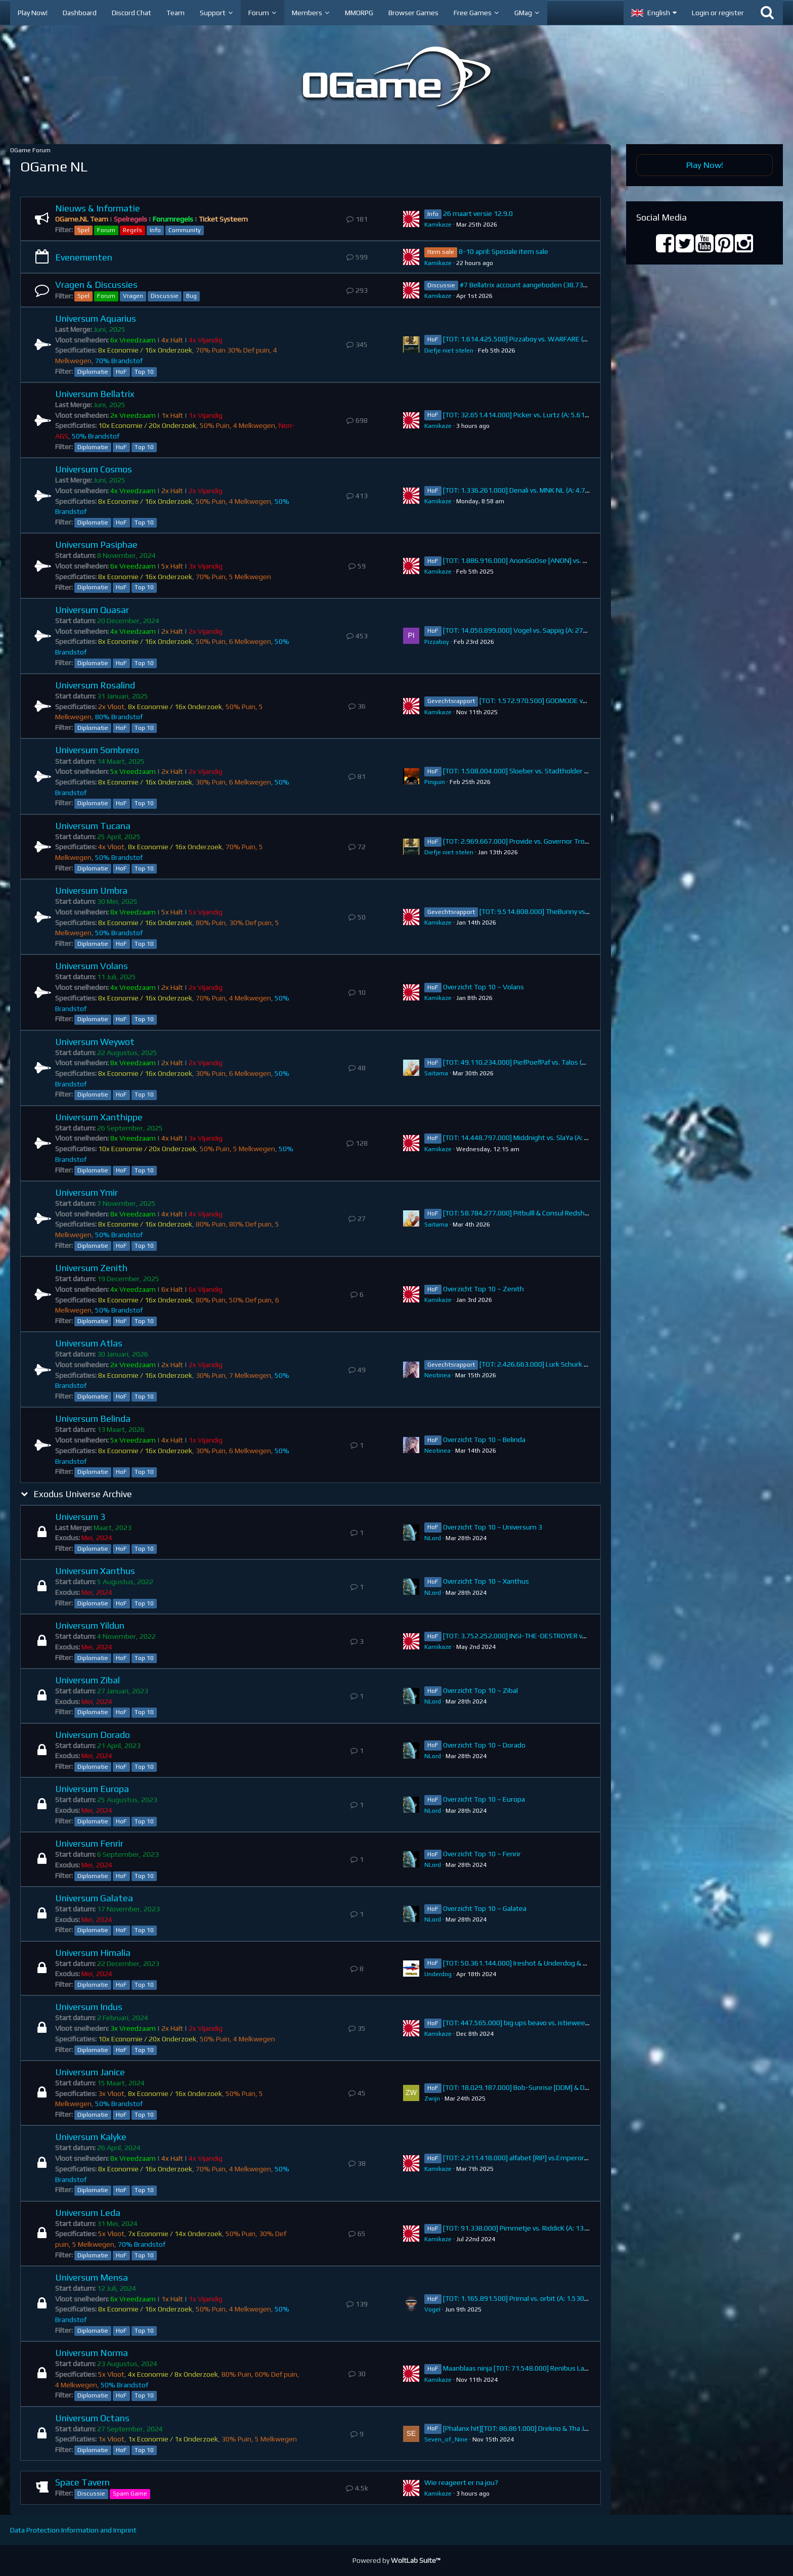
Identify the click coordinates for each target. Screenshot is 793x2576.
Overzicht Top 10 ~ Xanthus (486, 1581)
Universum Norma (91, 2352)
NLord (432, 1538)
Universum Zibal (87, 1680)
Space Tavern (82, 2482)
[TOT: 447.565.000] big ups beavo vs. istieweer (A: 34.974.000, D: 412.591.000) (565, 2023)
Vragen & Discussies (96, 284)
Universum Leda (87, 2212)
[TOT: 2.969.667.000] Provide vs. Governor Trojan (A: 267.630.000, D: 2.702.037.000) (573, 841)
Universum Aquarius (95, 318)
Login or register (718, 13)
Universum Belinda (92, 1418)
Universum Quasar (92, 609)
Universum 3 (80, 1516)
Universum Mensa (91, 2277)
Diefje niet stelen (448, 350)
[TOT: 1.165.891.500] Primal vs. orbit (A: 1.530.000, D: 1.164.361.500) (549, 2298)
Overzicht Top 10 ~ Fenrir (482, 1854)
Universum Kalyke (90, 2136)
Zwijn (432, 2098)
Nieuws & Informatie (97, 208)
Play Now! (704, 165)
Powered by (396, 2560)
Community (184, 230)
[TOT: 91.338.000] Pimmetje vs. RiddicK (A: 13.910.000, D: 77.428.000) (551, 2228)
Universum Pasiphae (96, 544)
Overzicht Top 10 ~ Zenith (483, 1289)
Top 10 (144, 371)
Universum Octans (92, 2418)
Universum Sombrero (97, 750)
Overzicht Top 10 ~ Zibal (480, 1690)
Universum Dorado (92, 1734)
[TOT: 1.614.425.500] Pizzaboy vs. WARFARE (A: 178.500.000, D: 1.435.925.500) (566, 339)
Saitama (436, 1073)
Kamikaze (438, 224)
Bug (191, 295)
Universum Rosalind (95, 685)
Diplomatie (92, 371)
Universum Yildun (89, 1625)
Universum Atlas (88, 1343)
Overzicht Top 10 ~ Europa (484, 1799)
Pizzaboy (436, 641)
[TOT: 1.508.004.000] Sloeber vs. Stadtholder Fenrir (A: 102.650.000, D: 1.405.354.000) (577, 771)
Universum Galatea (94, 1898)
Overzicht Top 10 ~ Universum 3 (492, 1527)
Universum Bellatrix (95, 393)
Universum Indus (88, 2006)
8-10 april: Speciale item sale (503, 251)
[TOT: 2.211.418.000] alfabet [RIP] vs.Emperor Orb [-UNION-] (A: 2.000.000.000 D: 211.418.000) (589, 2158)
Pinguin (434, 781)
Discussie (165, 295)
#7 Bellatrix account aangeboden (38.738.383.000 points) (549, 285)
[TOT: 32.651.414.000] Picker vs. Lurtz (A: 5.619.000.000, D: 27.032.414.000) (561, 415)
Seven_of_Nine (446, 2439)
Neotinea (437, 1375)
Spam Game (130, 2493)
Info (155, 230)
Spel (83, 230)
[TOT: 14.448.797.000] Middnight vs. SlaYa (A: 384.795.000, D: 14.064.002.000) (564, 1137)
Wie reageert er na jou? (461, 2482)
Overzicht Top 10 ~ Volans (483, 987)
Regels (132, 230)
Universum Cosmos (93, 469)
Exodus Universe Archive (82, 1494)
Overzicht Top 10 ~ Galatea (484, 1908)
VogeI (432, 2309)
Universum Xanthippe (99, 1117)
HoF (121, 371)
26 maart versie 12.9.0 (478, 213)
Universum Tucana (92, 825)
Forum (106, 230)
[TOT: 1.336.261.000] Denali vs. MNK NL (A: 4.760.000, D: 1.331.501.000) (554, 490)
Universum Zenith (91, 1267)
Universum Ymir (86, 1192)
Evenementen (83, 257)
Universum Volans (91, 965)
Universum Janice (90, 2072)
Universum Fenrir (89, 1843)
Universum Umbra (91, 890)
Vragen (133, 295)
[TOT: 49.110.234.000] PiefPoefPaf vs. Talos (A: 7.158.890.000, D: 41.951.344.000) (570, 1062)
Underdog (438, 1974)
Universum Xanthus (95, 1570)
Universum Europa (92, 1788)
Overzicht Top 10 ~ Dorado (484, 1745)
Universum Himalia (92, 1952)
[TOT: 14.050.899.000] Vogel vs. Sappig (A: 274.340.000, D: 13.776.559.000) (560, 630)
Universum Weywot (95, 1041)
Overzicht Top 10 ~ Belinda (484, 1439)
